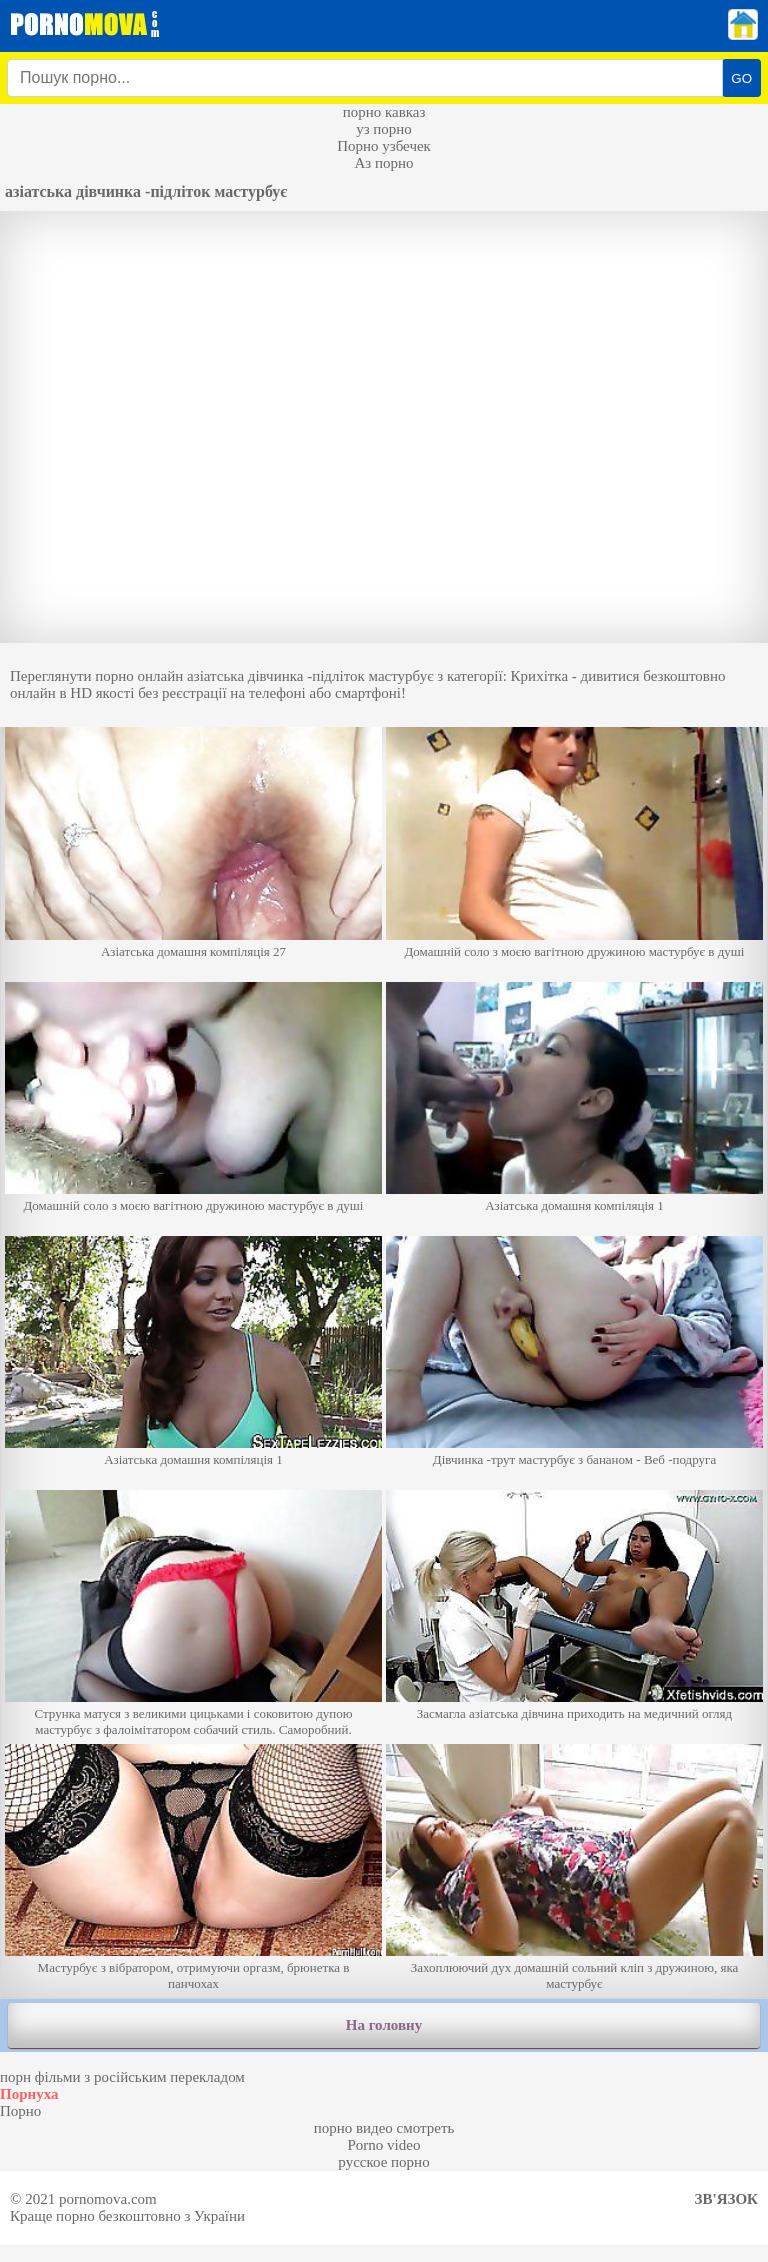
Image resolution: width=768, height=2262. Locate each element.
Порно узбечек (384, 146)
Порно (20, 2111)
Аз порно (383, 163)
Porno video (384, 2145)
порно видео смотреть (384, 2128)
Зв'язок (726, 2199)
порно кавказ (384, 112)
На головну (384, 2025)
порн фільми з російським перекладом (122, 2077)
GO (741, 78)
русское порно (383, 2162)
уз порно (384, 129)
